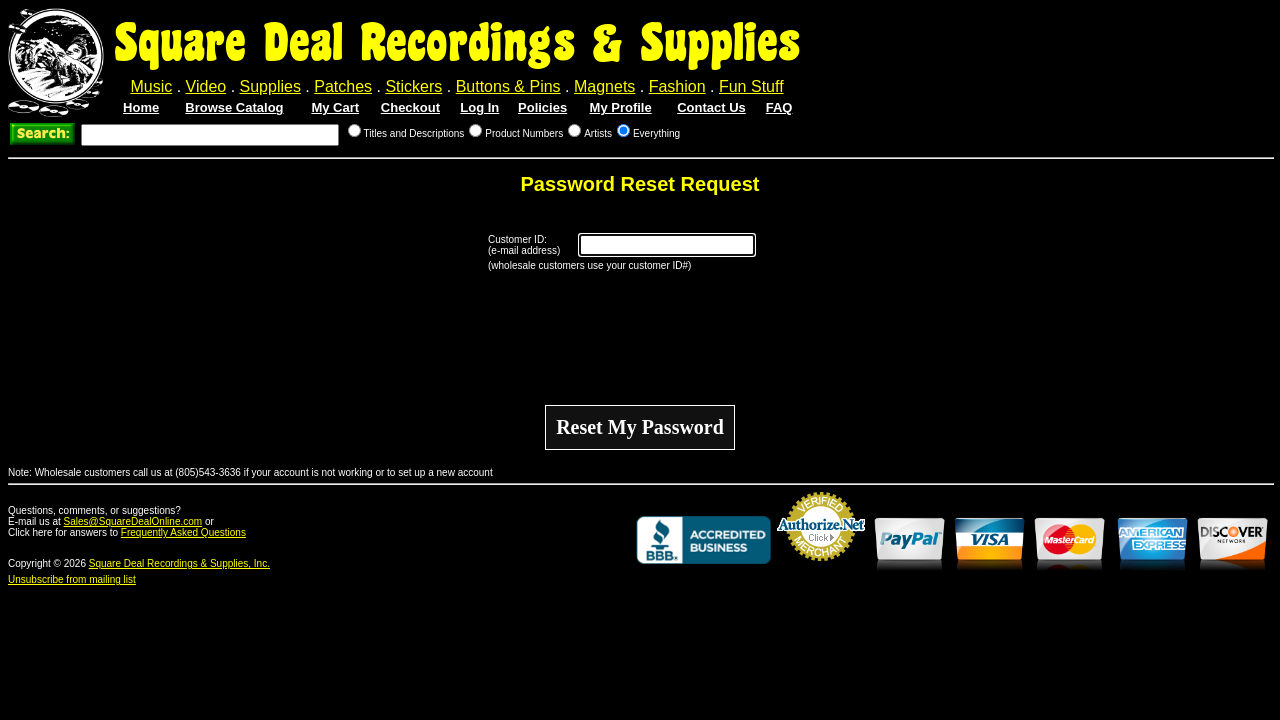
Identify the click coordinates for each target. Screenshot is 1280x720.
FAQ (779, 107)
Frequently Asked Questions (183, 532)
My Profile (621, 107)
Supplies (270, 86)
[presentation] (640, 338)
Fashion (677, 86)
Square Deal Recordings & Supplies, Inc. (179, 563)
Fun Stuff (751, 86)
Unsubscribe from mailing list (72, 579)
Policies (542, 107)
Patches (343, 86)
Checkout (410, 107)
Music (151, 86)
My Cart (335, 107)
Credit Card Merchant (821, 569)
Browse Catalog (234, 107)
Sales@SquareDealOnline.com (133, 521)
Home (141, 107)
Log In (479, 107)
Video (206, 86)
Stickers (413, 86)
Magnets (604, 86)
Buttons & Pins (508, 86)
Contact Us (711, 107)
